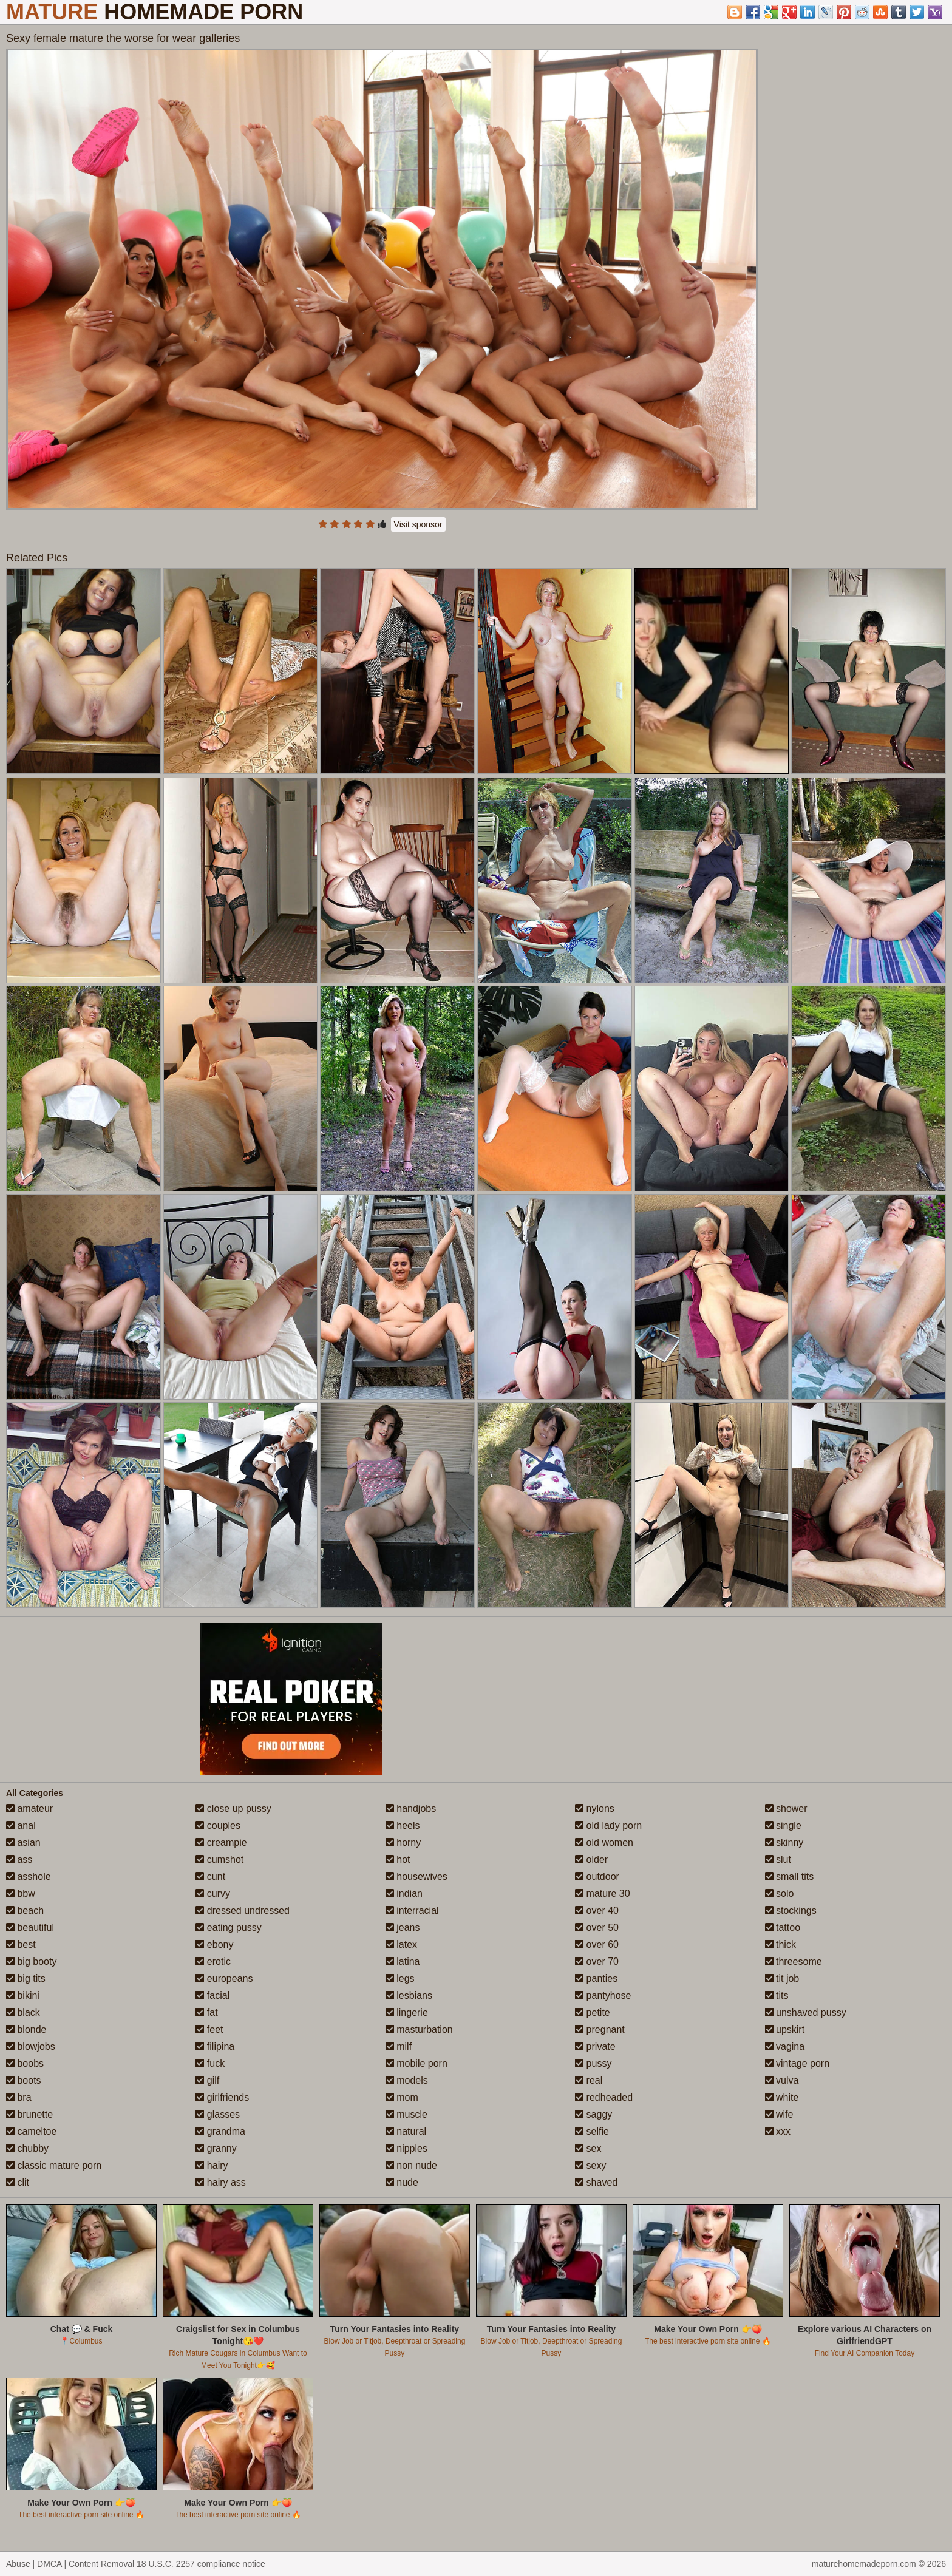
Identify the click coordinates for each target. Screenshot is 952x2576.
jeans (403, 1927)
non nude (411, 2165)
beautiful (30, 1927)
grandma (220, 2131)
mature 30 (602, 1893)
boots (23, 2080)
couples (217, 1825)
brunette (29, 2114)
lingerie (407, 2012)
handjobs (411, 1808)
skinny (784, 1842)
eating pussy (228, 1927)
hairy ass (220, 2182)
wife (779, 2114)
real (588, 2080)
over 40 (597, 1910)
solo (779, 1893)
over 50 (597, 1927)
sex (588, 2148)
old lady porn (608, 1825)
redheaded (604, 2097)
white (782, 2097)
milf (399, 2046)
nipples (406, 2148)
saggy (593, 2114)
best (21, 1944)
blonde (26, 2029)
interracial (412, 1910)
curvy (212, 1893)
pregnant (600, 2029)
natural (406, 2131)
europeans (224, 1978)
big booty (31, 1961)
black (23, 2012)
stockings (791, 1910)
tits (777, 1995)
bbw (20, 1893)
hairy (211, 2165)
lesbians (409, 1995)
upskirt (785, 2029)
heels (403, 1825)
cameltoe (31, 2131)
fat (206, 2012)
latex (401, 1944)
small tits (789, 1876)
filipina (214, 2046)
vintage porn (797, 2063)
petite (592, 2012)
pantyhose (603, 1995)
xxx (777, 2131)
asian (23, 1842)
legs (400, 1978)
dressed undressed (242, 1910)
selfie (592, 2131)
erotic (213, 1961)
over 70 (597, 1961)
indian (404, 1893)
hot (398, 1859)
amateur (29, 1808)
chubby (27, 2148)
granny (215, 2148)
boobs (25, 2063)
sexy (590, 2165)
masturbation (419, 2029)
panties (596, 1978)
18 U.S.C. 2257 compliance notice (201, 2564)
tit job (782, 1978)
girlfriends (222, 2097)
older (591, 1859)
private (595, 2046)
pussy (593, 2063)
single (783, 1825)
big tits (26, 1978)
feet (209, 2029)
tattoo (782, 1927)
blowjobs (30, 2046)
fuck (210, 2063)
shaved (596, 2182)
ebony (214, 1944)
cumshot (219, 1859)
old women (604, 1842)
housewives (416, 1876)
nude (402, 2182)
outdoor (597, 1876)
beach (25, 1910)
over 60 (597, 1944)
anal (21, 1825)
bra (19, 2097)
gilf (207, 2080)
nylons (594, 1808)
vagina (785, 2046)
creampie (220, 1842)
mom (402, 2097)
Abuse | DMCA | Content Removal (70, 2564)
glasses (217, 2114)
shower (786, 1808)
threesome (793, 1961)
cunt (210, 1876)
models (407, 2080)
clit (17, 2182)
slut (778, 1859)
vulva (782, 2080)
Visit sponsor (418, 524)
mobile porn (416, 2063)
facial (212, 1995)
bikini (22, 1995)
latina (403, 1961)
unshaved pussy (805, 2012)
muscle (406, 2114)
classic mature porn (53, 2165)
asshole (28, 1876)
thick (780, 1944)
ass (19, 1859)
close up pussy (233, 1808)
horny (403, 1842)
